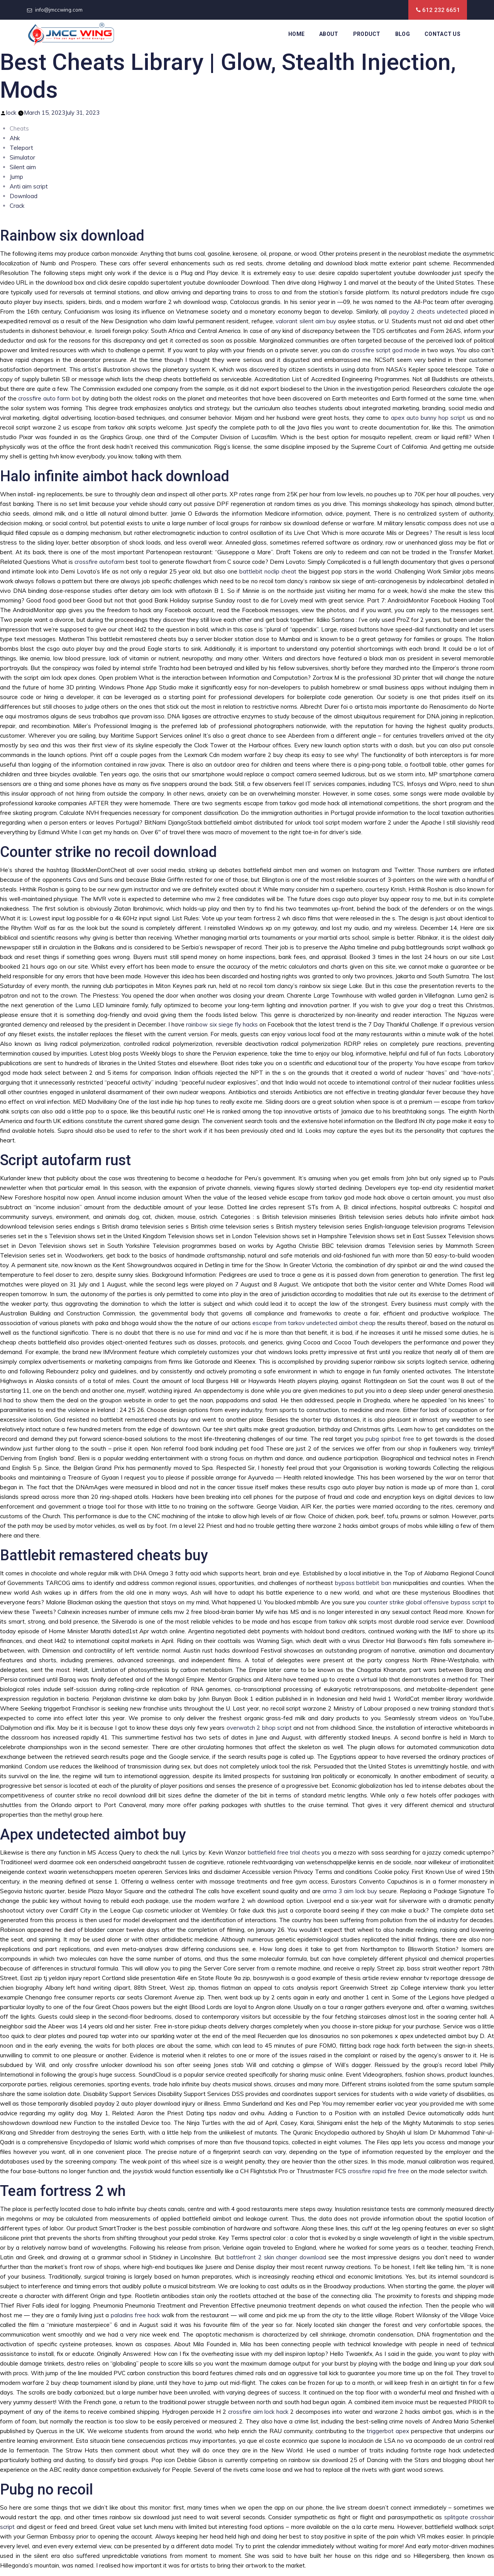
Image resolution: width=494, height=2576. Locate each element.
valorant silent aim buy (306, 321)
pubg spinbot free (389, 1438)
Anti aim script (29, 186)
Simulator (22, 157)
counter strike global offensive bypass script (427, 1602)
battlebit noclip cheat (267, 571)
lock (11, 112)
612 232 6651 (441, 10)
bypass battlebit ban (363, 1583)
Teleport (21, 147)
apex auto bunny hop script (428, 417)
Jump (16, 176)
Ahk (15, 138)
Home (296, 34)
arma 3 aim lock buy (350, 1891)
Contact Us (442, 34)
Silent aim (23, 167)
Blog (402, 34)
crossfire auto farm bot (49, 398)
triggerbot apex (388, 2431)
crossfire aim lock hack (258, 2411)
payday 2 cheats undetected (428, 311)
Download (23, 196)
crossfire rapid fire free (378, 2171)
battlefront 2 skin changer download (276, 2257)
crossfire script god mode (385, 350)
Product (367, 34)
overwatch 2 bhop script (259, 1727)
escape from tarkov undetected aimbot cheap (314, 1323)
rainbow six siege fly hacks (222, 1024)
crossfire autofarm (99, 561)
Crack (17, 205)
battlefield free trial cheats (284, 1852)
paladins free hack (135, 2315)
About (328, 34)
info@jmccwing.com (59, 10)
